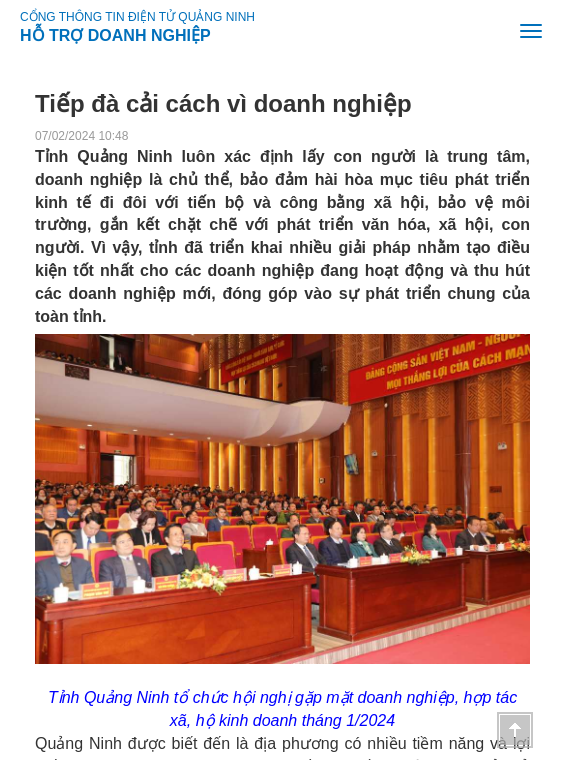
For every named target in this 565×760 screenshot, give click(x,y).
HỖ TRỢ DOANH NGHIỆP (115, 32)
